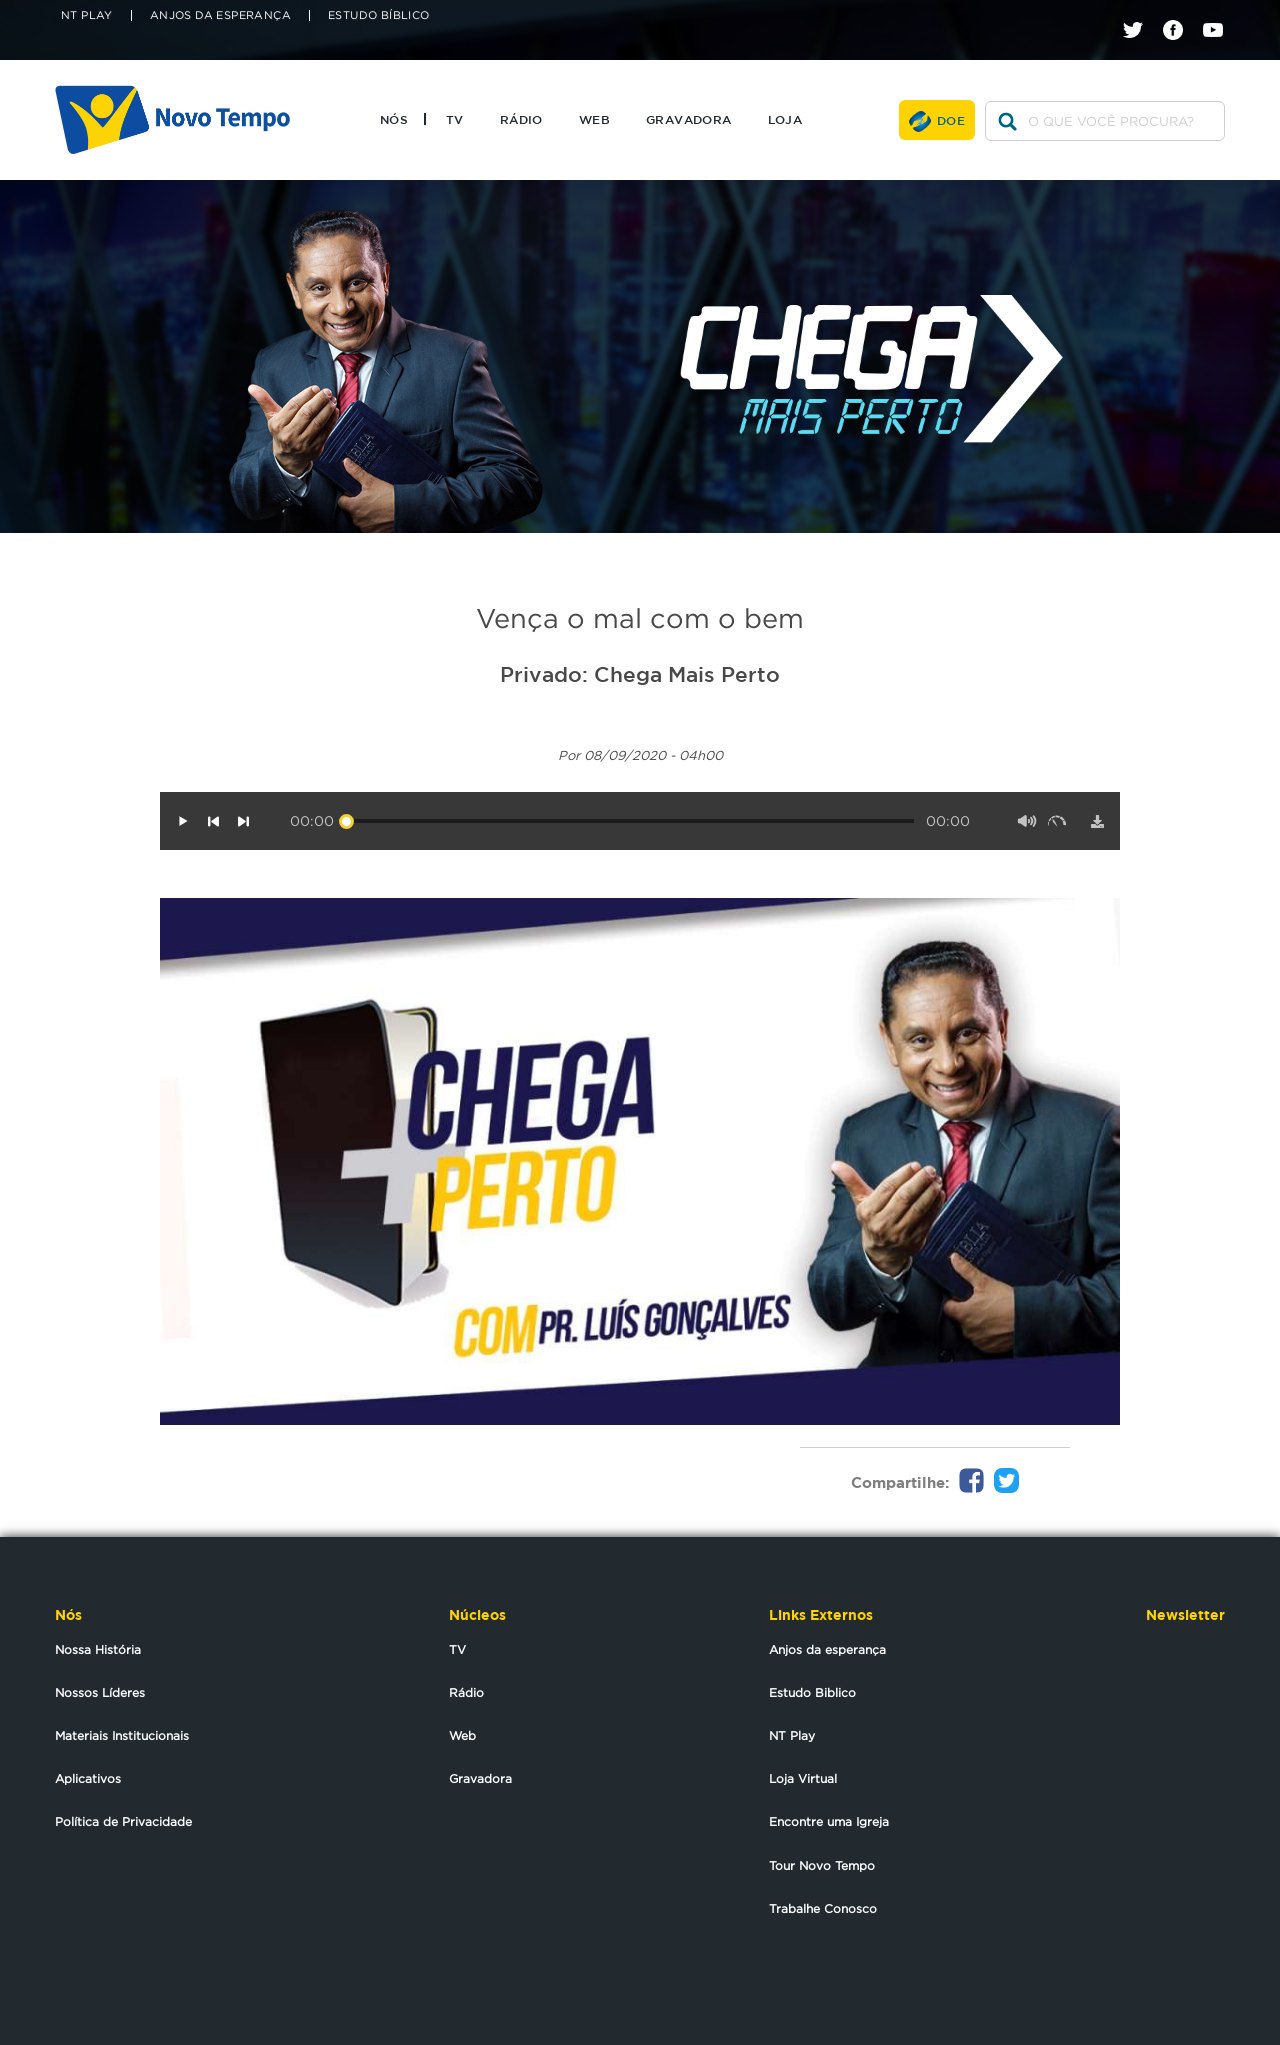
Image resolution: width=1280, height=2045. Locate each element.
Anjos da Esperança (220, 15)
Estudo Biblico (812, 1692)
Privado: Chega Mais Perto (640, 674)
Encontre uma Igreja (829, 1821)
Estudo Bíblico (379, 15)
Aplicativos (88, 1778)
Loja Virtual (803, 1778)
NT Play (87, 15)
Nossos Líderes (100, 1692)
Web (594, 119)
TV (455, 119)
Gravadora (689, 119)
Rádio (521, 119)
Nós (394, 119)
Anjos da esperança (827, 1649)
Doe (951, 120)
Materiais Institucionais (122, 1735)
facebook (1180, 12)
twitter (1140, 12)
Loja (785, 119)
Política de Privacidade (123, 1821)
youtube (1220, 12)
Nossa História (98, 1649)
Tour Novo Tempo (822, 1865)
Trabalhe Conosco (823, 1908)
